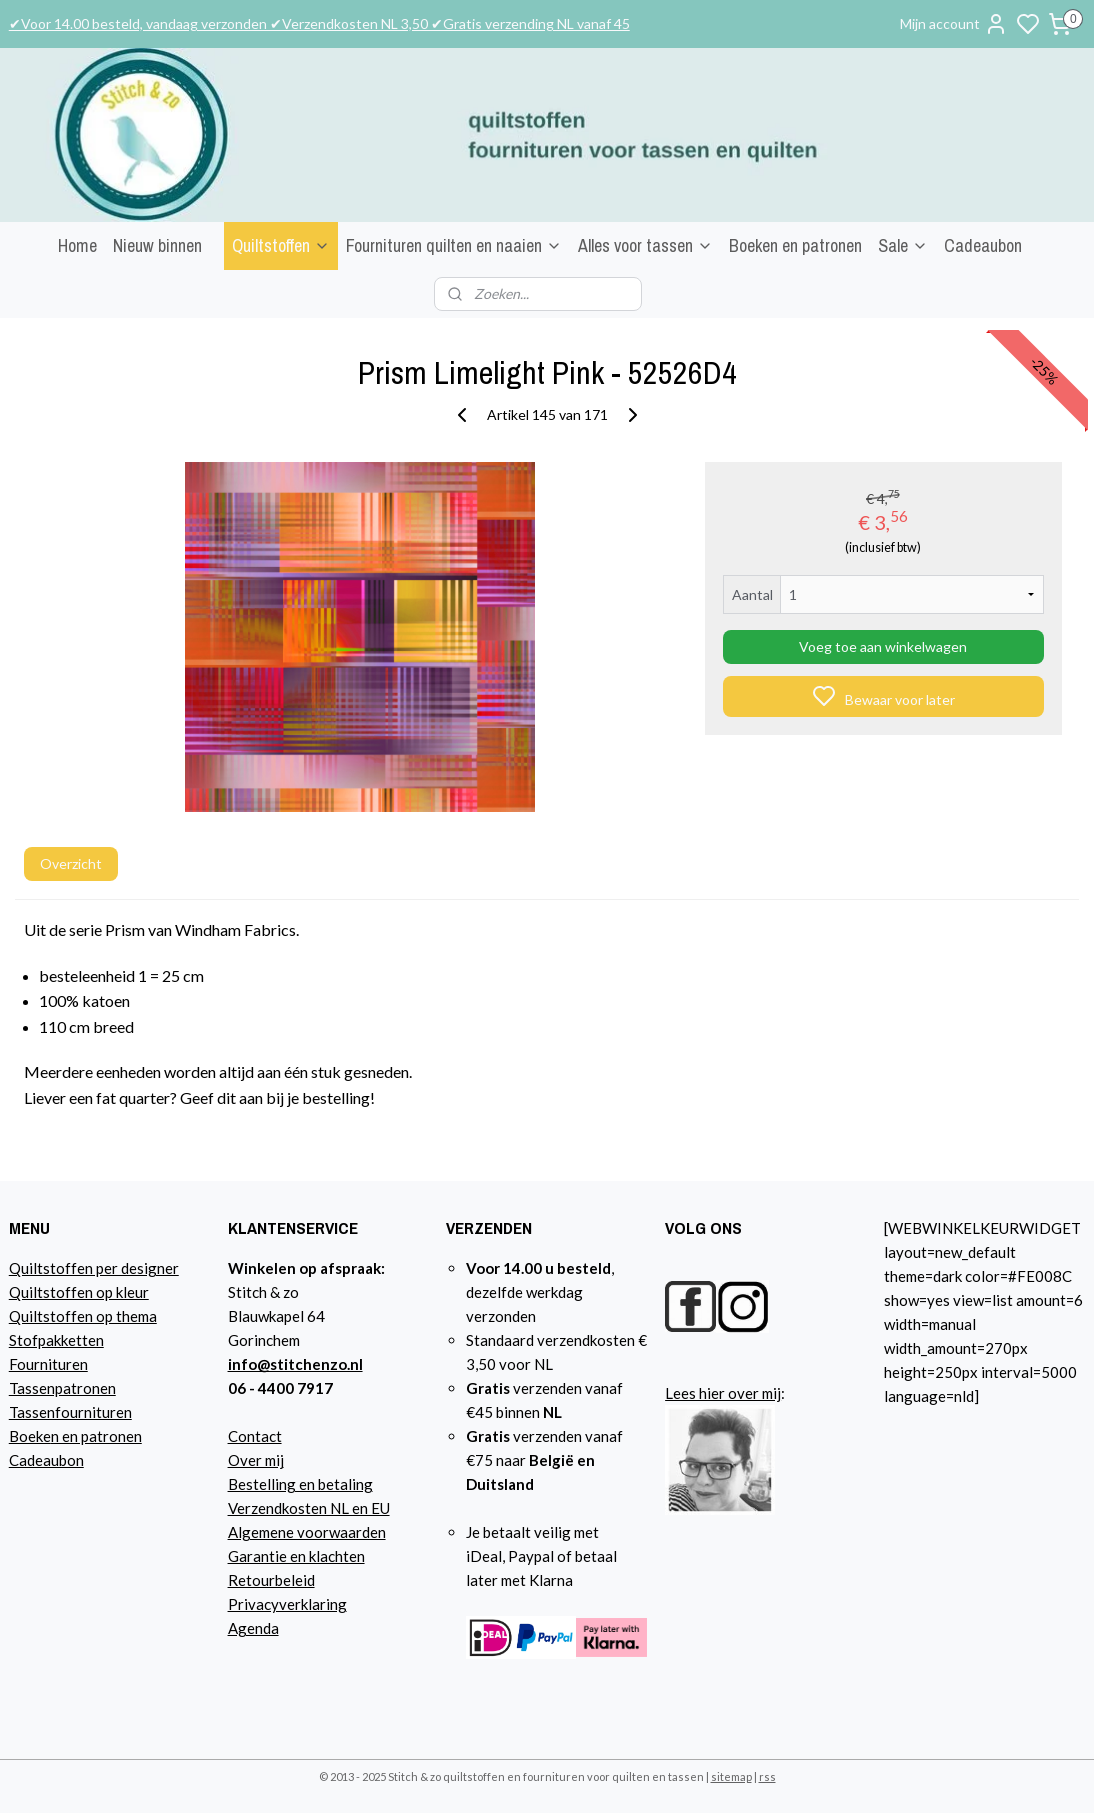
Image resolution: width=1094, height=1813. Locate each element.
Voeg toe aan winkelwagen (883, 646)
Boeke (30, 1436)
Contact (255, 1436)
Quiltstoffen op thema (83, 1316)
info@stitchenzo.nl (295, 1364)
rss (767, 1776)
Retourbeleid (271, 1580)
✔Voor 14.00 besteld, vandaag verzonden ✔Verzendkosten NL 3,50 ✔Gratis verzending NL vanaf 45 (319, 23)
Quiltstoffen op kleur (79, 1292)
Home (77, 245)
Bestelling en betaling (300, 1484)
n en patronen (96, 1436)
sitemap (731, 1776)
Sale (903, 245)
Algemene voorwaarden (307, 1532)
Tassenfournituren (70, 1412)
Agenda (253, 1628)
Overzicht (71, 863)
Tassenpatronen (62, 1388)
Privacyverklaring (287, 1604)
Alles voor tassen (645, 245)
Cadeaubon (983, 245)
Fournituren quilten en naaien (454, 245)
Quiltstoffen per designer (94, 1268)
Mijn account (954, 24)
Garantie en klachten (296, 1556)
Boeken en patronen (795, 245)
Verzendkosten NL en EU (309, 1508)
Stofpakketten (56, 1340)
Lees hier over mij (723, 1393)
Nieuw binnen (157, 245)
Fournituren (48, 1364)
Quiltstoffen (281, 245)
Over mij (256, 1460)
